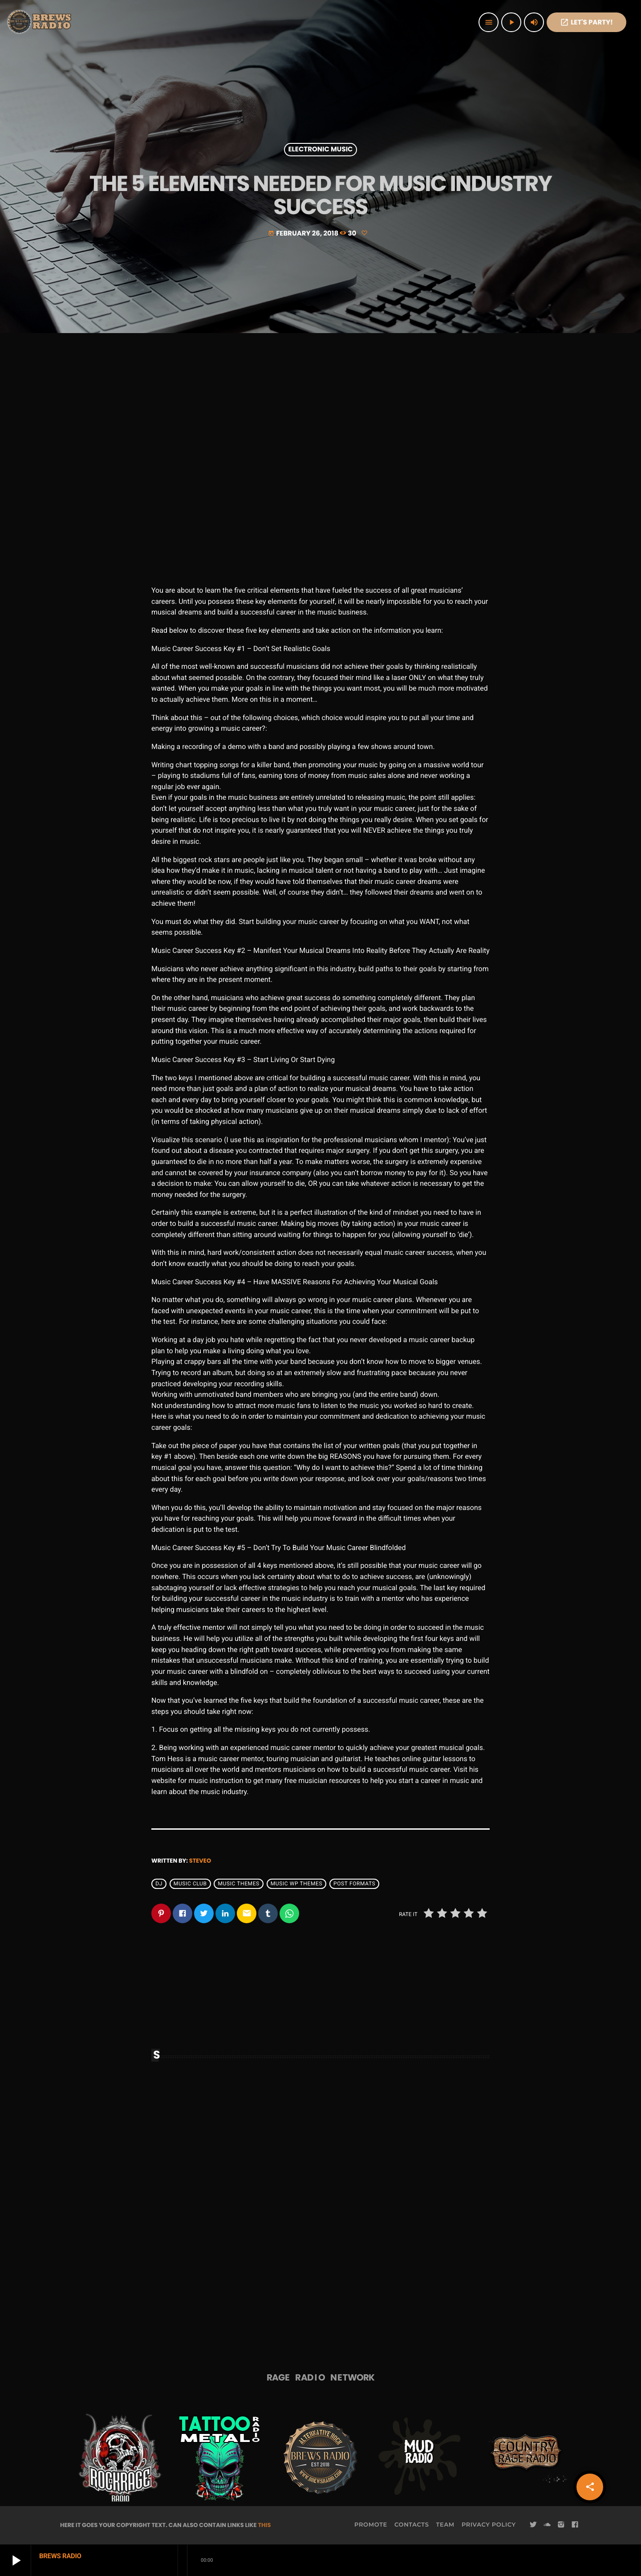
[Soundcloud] (547, 2525)
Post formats (354, 1883)
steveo (200, 1860)
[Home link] (40, 22)
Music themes (238, 1883)
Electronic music (320, 150)
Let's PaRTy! (586, 22)
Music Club (190, 1883)
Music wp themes (296, 1883)
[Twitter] (533, 2525)
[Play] (511, 22)
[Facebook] (575, 2525)
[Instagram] (560, 2525)
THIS (264, 2525)
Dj (158, 1883)
